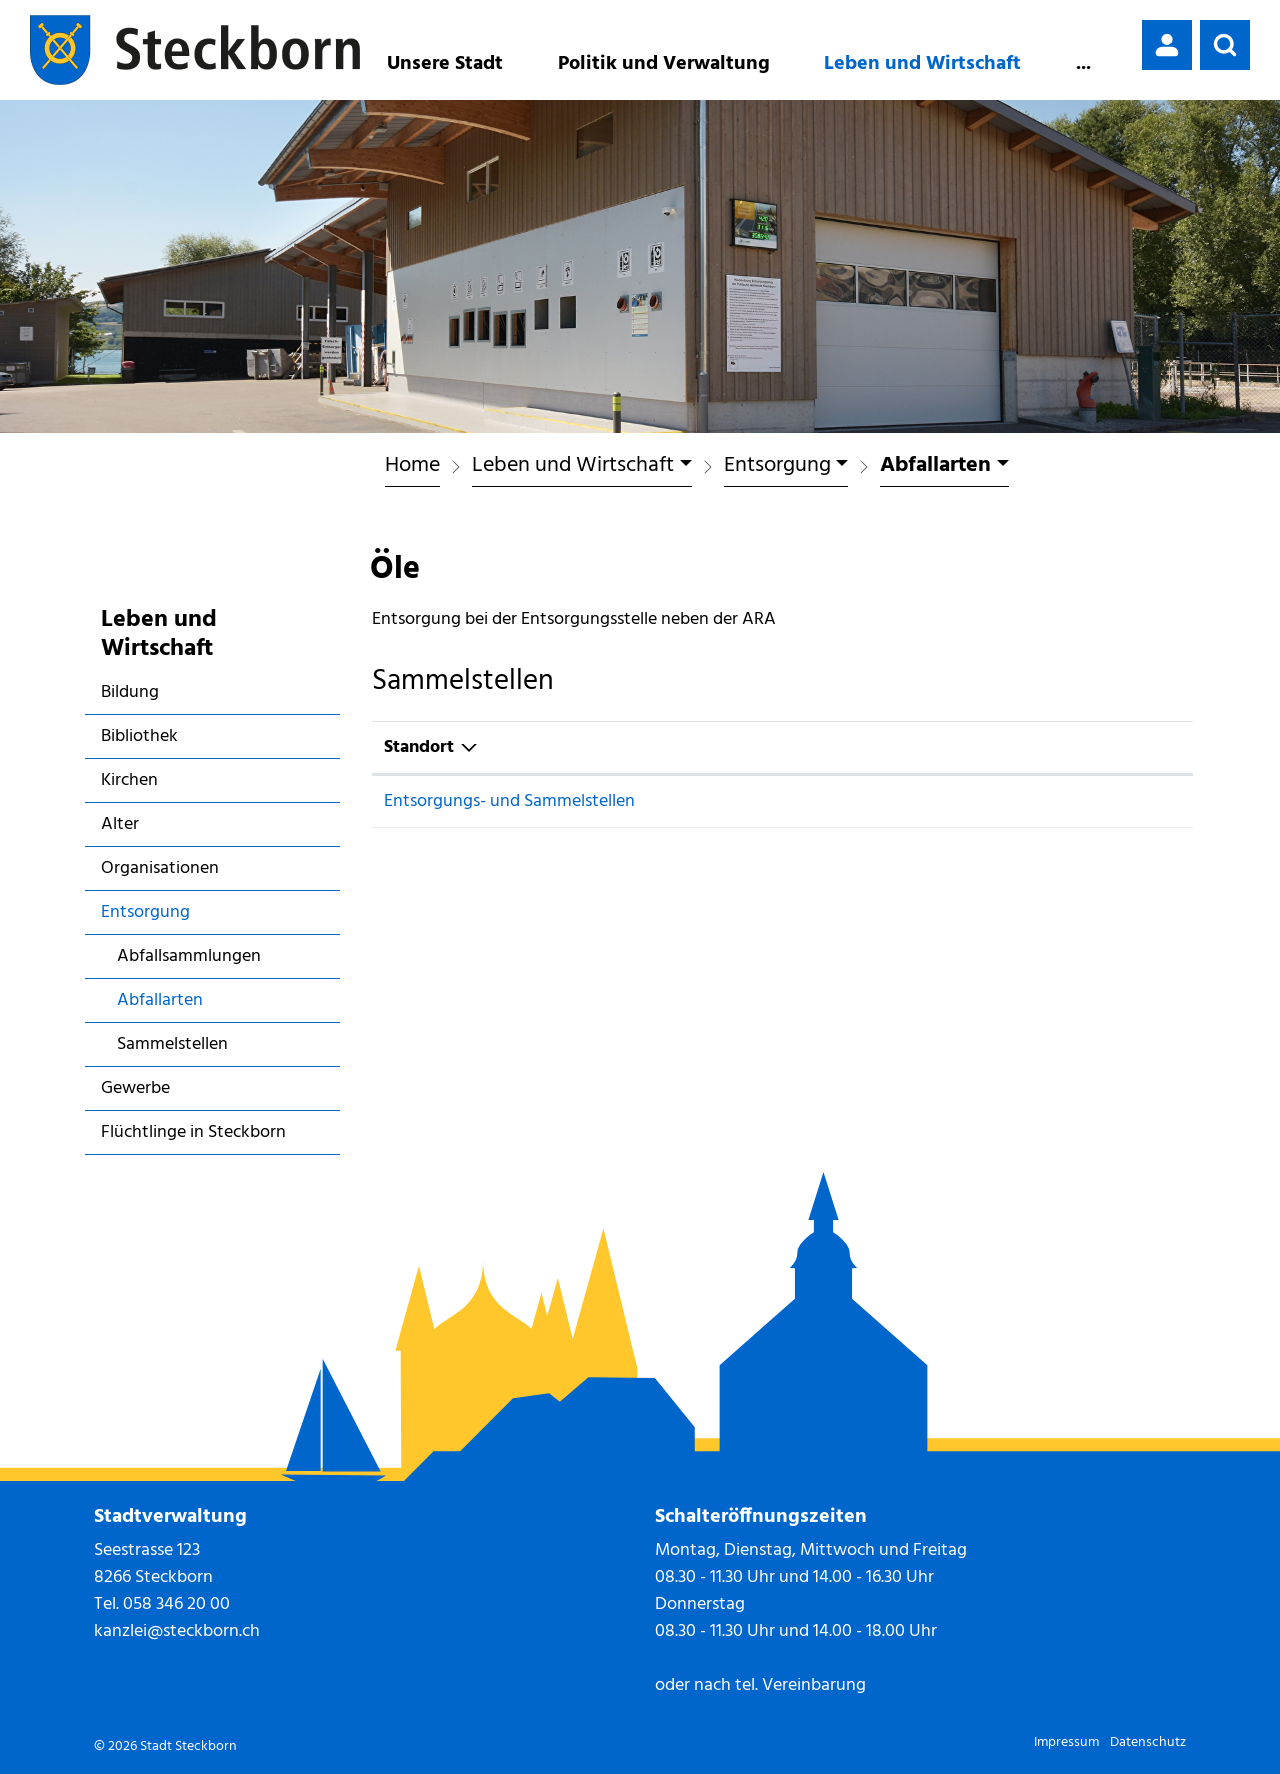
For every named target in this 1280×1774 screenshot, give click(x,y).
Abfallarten (174, 1004)
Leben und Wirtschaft (922, 64)
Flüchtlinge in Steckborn (193, 1132)
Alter (120, 824)
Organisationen (160, 868)
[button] (1225, 45)
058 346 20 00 (176, 1604)
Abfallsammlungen (189, 956)
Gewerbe (135, 1088)
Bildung (130, 692)
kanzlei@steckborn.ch (177, 1631)
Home (412, 466)
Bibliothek (139, 736)
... (1083, 64)
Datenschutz (1148, 1742)
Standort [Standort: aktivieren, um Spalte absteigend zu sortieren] (419, 747)
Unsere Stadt (445, 64)
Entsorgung (145, 912)
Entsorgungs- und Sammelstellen (509, 801)
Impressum (1066, 1742)
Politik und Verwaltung (664, 64)
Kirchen (129, 780)
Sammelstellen (172, 1044)
